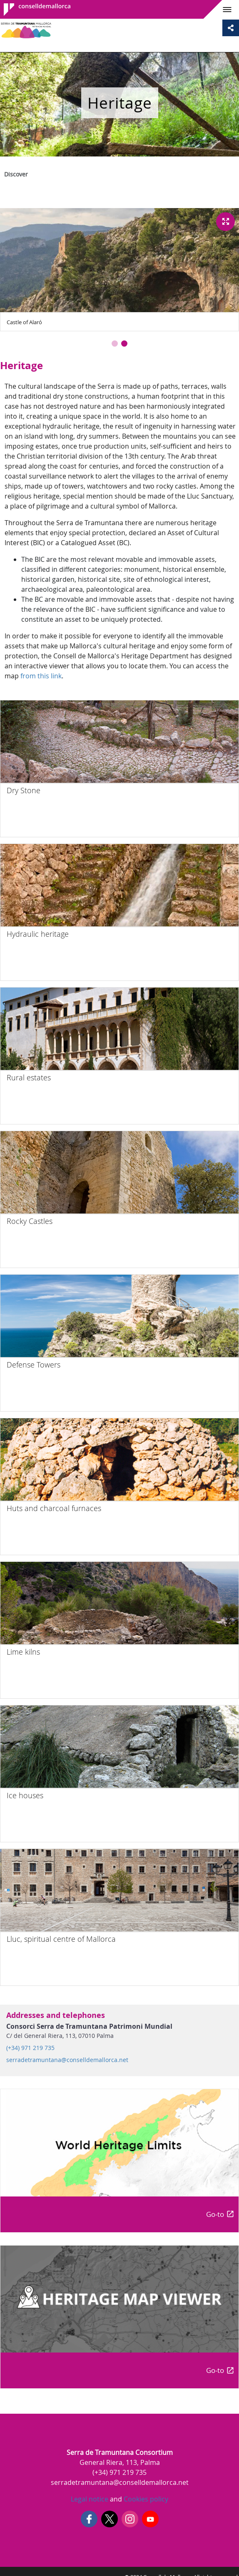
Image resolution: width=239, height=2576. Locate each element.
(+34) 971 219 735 (30, 2048)
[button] (115, 343)
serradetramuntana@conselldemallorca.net (67, 2060)
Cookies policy (145, 2499)
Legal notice (89, 2499)
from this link (41, 675)
